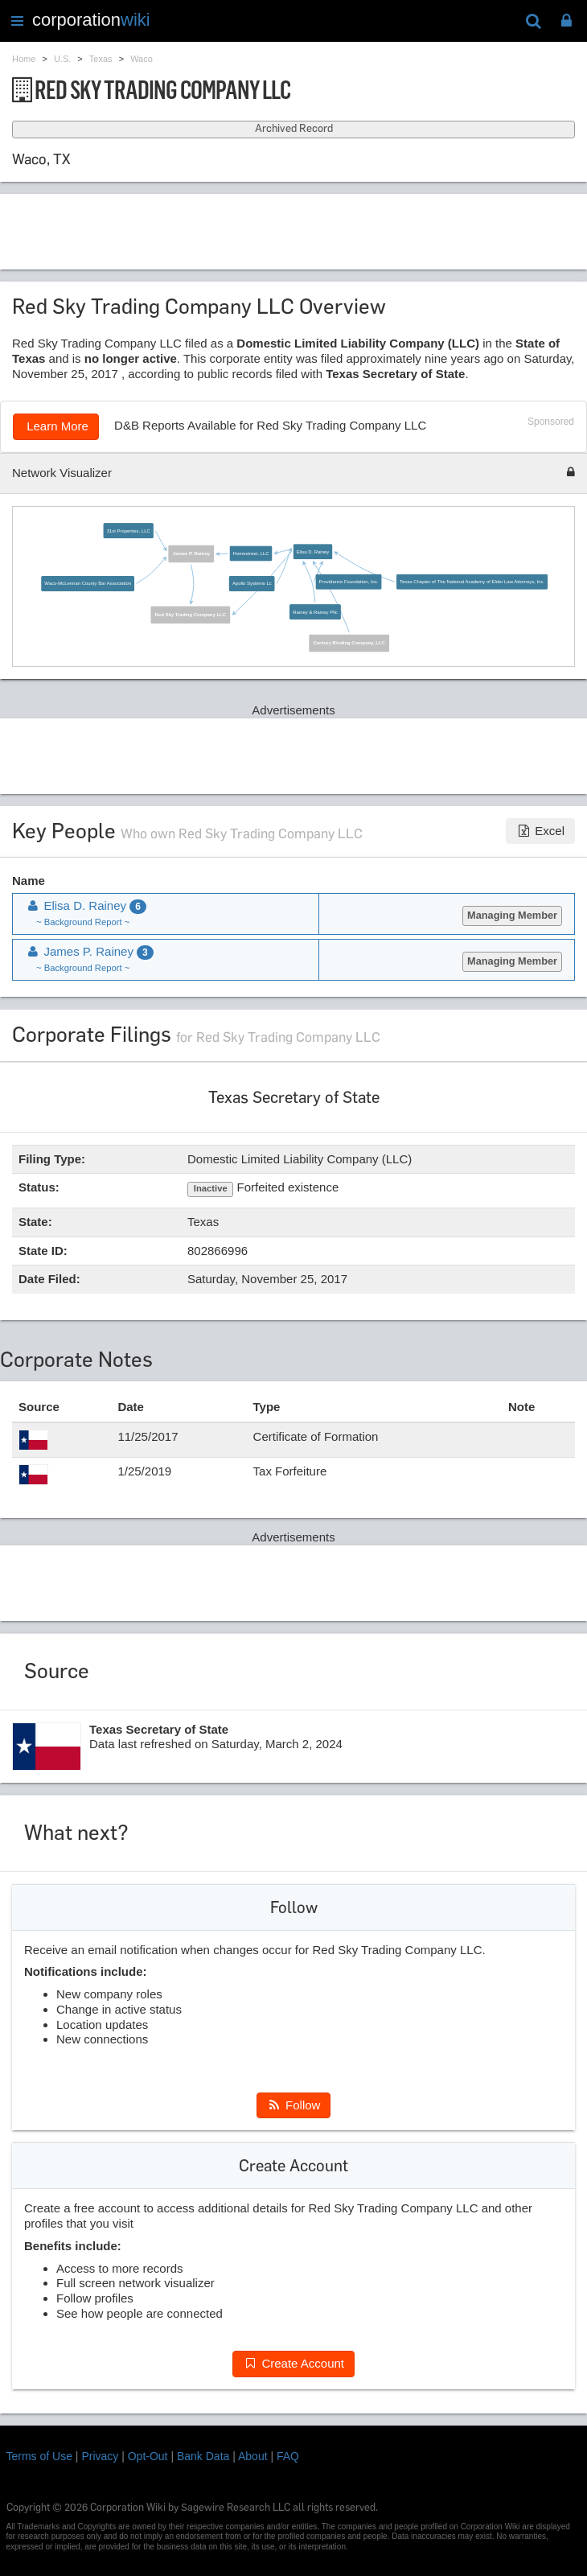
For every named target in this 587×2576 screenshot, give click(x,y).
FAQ (288, 2456)
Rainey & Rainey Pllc (315, 612)
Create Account (293, 2363)
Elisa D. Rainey (312, 551)
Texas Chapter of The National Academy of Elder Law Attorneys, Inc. (472, 581)
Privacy (99, 2456)
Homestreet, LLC (250, 553)
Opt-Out (148, 2456)
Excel (540, 830)
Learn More (55, 426)
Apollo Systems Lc (252, 583)
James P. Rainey (191, 553)
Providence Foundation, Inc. (348, 581)
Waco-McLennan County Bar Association (87, 583)
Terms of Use (39, 2456)
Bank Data (203, 2456)
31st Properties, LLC (128, 530)
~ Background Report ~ (82, 922)
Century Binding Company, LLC (348, 642)
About (253, 2456)
